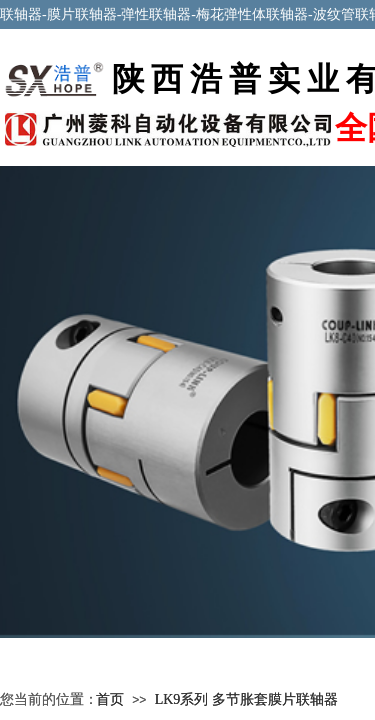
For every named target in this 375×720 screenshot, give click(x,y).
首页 (110, 699)
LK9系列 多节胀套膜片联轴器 (246, 699)
